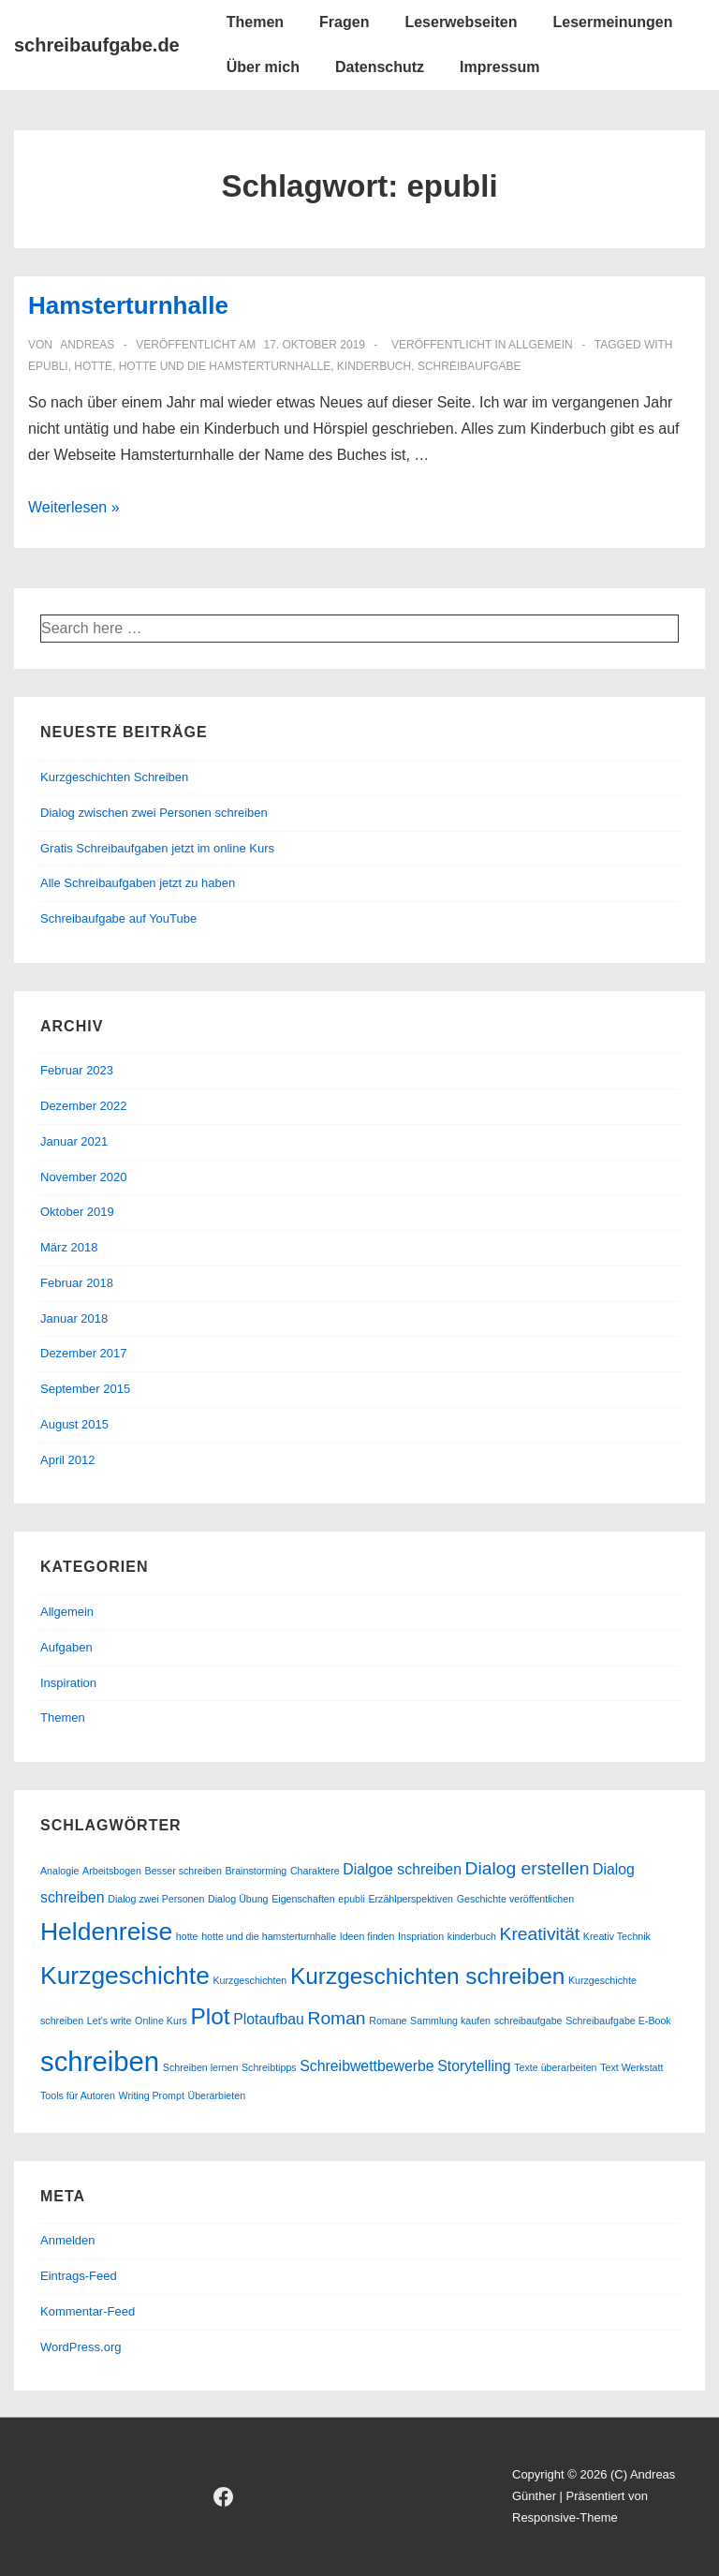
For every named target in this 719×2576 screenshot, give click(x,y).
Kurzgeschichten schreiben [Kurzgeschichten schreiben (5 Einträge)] (427, 1976)
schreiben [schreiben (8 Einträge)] (99, 2061)
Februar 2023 (76, 1070)
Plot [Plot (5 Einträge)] (209, 2016)
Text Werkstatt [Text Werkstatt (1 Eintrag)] (631, 2067)
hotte (93, 366)
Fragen (344, 22)
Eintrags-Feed (78, 2276)
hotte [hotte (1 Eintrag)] (187, 1936)
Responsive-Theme (565, 2517)
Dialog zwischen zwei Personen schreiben (154, 813)
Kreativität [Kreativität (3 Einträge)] (540, 1934)
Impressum (499, 67)
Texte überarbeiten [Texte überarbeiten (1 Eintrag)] (555, 2067)
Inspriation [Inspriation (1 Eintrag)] (421, 1936)
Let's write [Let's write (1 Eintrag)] (109, 2020)
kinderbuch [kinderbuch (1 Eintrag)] (472, 1936)
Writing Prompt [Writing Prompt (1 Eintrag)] (151, 2095)
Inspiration (68, 1683)
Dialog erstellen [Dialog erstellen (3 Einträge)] (527, 1868)
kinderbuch (374, 366)
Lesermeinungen (612, 22)
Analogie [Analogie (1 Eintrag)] (59, 1870)
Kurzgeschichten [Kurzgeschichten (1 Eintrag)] (249, 1980)
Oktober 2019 (77, 1212)
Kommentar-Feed (87, 2311)
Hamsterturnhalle (128, 305)
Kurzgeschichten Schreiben (114, 777)
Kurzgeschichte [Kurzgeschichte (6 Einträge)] (125, 1976)
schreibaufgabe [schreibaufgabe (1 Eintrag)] (528, 2020)
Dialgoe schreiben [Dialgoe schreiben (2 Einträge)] (402, 1869)
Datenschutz (379, 67)
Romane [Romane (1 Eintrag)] (387, 2020)
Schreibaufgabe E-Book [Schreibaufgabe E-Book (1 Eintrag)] (618, 2020)
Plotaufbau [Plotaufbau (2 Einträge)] (268, 2019)
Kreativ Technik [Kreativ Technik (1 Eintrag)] (617, 1936)
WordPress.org (80, 2347)
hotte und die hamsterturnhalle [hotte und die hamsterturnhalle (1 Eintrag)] (268, 1936)
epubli (48, 366)
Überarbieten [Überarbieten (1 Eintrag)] (217, 2095)
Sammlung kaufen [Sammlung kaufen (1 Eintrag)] (450, 2020)
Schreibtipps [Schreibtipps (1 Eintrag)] (269, 2067)
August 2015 (74, 1424)
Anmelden (67, 2240)
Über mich (263, 67)
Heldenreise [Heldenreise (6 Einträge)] (106, 1931)
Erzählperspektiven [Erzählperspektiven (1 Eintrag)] (410, 1898)
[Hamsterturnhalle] (314, 344)
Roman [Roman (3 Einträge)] (336, 2018)
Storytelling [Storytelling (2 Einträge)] (473, 2066)
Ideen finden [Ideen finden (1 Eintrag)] (367, 1936)
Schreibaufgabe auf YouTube (118, 918)
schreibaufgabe (469, 366)
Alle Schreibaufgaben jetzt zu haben (137, 883)
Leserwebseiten (460, 22)
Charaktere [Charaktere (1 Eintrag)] (315, 1870)
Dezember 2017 (83, 1353)
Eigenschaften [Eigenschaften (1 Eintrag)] (303, 1898)
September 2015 (85, 1389)
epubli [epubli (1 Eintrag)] (351, 1898)
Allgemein (540, 344)
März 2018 (68, 1247)
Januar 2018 (74, 1318)
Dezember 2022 (83, 1106)
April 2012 (67, 1460)
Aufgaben (66, 1647)
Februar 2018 (76, 1283)
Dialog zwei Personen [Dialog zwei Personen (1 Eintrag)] (156, 1898)
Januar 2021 (74, 1141)
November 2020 (83, 1177)
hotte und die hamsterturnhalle (224, 366)
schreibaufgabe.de (97, 45)
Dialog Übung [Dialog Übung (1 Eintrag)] (238, 1898)
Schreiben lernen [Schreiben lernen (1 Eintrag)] (201, 2067)
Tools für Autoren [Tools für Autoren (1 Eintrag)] (77, 2095)
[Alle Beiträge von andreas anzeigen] (86, 344)
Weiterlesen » (74, 507)
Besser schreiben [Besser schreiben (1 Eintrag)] (183, 1870)
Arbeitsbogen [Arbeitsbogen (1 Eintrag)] (111, 1870)
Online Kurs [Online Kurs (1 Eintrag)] (161, 2020)
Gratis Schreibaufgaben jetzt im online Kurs (157, 848)
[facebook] (224, 2496)
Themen (255, 22)
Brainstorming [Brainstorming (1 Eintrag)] (256, 1870)
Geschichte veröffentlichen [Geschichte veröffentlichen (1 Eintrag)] (515, 1898)
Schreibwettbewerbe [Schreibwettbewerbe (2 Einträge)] (366, 2066)
